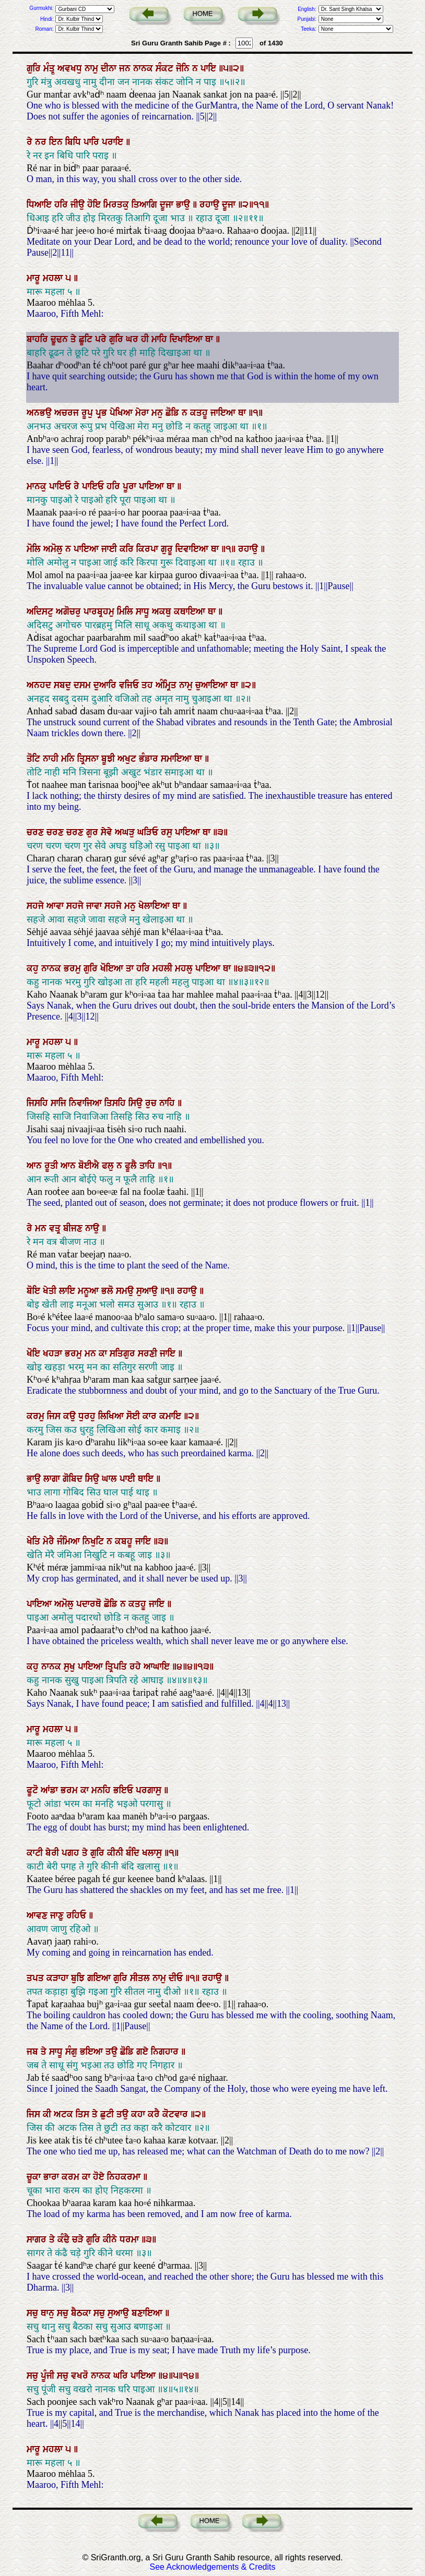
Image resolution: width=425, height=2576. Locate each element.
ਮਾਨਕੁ (38, 486)
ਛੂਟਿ (87, 339)
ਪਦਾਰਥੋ (90, 1604)
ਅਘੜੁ (126, 832)
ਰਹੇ (136, 1666)
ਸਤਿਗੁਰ (124, 1353)
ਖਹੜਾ (54, 1353)
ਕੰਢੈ (64, 2239)
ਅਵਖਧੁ (71, 68)
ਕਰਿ (128, 549)
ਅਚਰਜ (67, 412)
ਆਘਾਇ (158, 1666)
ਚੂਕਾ (35, 2177)
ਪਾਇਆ (153, 486)
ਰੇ (31, 142)
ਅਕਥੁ (163, 611)
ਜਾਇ (169, 1353)
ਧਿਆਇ (40, 204)
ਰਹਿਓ (77, 1915)
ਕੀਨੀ (116, 1853)
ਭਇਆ (92, 2051)
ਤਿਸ (84, 2114)
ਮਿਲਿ (126, 611)
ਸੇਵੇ (108, 832)
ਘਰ (133, 339)
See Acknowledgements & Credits (212, 2566)
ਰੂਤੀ (52, 1165)
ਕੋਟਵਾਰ (176, 2114)
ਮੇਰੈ (50, 1541)
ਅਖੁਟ (128, 758)
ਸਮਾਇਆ (177, 758)
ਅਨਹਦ (40, 685)
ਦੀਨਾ (110, 68)
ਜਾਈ (110, 549)
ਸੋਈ (134, 1416)
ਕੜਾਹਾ (58, 1978)
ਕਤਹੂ (200, 412)
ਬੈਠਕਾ (82, 2313)
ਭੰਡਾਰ (150, 758)
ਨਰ (42, 142)
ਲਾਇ (68, 1291)
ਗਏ (143, 2051)
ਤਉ (112, 2051)
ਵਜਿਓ (130, 685)
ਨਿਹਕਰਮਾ (125, 2177)
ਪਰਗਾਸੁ (150, 1790)
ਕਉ (70, 1416)
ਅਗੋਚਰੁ (70, 611)
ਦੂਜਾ (168, 204)
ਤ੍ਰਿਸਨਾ (89, 758)
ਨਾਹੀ (52, 758)
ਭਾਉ (184, 204)
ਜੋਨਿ (184, 68)
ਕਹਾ (139, 2114)
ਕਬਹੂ (125, 1541)
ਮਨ (42, 1228)
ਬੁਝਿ (79, 1978)
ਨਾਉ (93, 1228)
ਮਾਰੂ (35, 278)
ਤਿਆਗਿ (146, 204)
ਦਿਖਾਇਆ (187, 339)
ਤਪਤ (36, 1978)
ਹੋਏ (100, 2177)
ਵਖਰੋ (81, 2375)
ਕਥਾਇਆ (191, 611)
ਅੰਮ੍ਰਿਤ (167, 685)
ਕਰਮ (72, 2177)
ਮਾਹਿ (160, 339)
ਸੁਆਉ (148, 1291)
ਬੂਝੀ (109, 758)
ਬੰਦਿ (134, 1853)
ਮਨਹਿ (102, 1790)
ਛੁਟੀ (108, 2114)
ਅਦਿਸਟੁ (41, 611)
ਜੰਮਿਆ (69, 1541)
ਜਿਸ (55, 1416)
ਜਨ (126, 68)
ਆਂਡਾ (51, 1790)
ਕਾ (104, 1353)
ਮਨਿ (69, 758)
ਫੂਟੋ (34, 1790)
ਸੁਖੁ (71, 1666)
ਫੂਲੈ (132, 1165)
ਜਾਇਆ (224, 412)
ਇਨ (57, 142)
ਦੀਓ (177, 1978)
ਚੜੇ (79, 2239)
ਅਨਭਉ (40, 412)
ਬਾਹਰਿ (39, 339)
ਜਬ (34, 2051)
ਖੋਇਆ (113, 968)
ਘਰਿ (122, 2375)
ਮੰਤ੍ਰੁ (50, 68)
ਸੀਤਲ (141, 1978)
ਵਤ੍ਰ (56, 1228)
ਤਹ (148, 685)
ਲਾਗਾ (53, 1478)
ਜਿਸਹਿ (39, 1103)
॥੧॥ (229, 549)
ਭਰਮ (70, 1790)
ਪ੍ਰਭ (103, 412)
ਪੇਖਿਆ (122, 412)
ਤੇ (74, 339)
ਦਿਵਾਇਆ (193, 549)
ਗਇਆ (100, 1978)
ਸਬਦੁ (64, 685)
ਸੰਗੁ (72, 2051)
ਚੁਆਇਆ (212, 685)
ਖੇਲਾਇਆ (155, 906)
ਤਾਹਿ (148, 1165)
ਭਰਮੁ (74, 968)
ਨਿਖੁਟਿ (94, 1541)
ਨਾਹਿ (168, 1103)
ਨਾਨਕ (144, 68)
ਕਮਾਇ (171, 1416)
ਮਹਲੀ (163, 968)
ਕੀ (48, 2114)
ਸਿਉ (136, 1103)
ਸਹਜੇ (36, 906)
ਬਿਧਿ (74, 142)
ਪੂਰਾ (131, 486)
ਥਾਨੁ (49, 2313)
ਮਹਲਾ (54, 278)
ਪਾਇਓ (61, 486)
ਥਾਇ (147, 1478)
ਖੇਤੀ (51, 1291)
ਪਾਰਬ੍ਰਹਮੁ (100, 611)
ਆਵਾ (56, 906)
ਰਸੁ (168, 832)
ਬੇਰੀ (53, 1853)
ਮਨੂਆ (89, 1291)
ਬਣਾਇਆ (148, 2313)
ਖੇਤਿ (35, 1541)
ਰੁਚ (152, 1103)
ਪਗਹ (72, 1853)
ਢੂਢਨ (60, 339)
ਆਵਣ (38, 1915)
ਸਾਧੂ (144, 611)
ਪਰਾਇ (114, 142)
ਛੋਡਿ (174, 412)
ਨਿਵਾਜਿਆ (86, 1103)
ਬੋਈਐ (90, 1165)
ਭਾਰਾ (52, 2177)
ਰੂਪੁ (88, 412)
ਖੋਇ (35, 1353)
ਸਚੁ (34, 2313)
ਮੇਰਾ (143, 412)
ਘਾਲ (111, 1478)
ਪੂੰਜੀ (49, 2375)
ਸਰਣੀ (149, 1353)
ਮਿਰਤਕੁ (117, 204)
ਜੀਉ (78, 204)
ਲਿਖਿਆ (112, 1416)
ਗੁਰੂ (168, 549)
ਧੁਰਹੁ (88, 1416)
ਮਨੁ (158, 412)
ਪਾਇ (209, 68)
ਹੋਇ (95, 204)
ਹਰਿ (62, 204)
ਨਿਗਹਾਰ (166, 2051)
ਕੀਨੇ (111, 2239)
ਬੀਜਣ (74, 1228)
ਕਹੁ (34, 968)
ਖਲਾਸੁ (153, 1853)
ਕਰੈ (155, 2114)
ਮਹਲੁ (185, 968)
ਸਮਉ (126, 1291)
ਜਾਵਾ (95, 906)
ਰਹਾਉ (210, 204)
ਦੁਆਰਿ (106, 685)
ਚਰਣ (36, 832)
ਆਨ (35, 1165)
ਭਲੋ (108, 1291)
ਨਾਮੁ (93, 68)
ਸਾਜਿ (60, 1103)
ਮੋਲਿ (35, 549)
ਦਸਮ (83, 685)
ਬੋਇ (35, 1291)
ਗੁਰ (93, 832)
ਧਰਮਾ (130, 2239)
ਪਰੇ (102, 339)
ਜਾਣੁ (58, 1915)
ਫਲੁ (109, 1165)
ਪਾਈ (129, 1478)
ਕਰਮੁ (37, 1416)
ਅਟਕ (65, 2114)
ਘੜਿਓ (149, 832)
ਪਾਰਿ (93, 142)
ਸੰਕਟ (166, 68)
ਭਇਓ (124, 1790)
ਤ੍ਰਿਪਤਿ (117, 1666)
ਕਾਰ (151, 1416)
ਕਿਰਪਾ (148, 549)
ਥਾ (210, 339)
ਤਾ (131, 968)
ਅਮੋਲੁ (54, 549)
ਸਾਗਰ (38, 2239)
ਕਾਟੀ (36, 1853)
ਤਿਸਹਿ (116, 1103)
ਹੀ (146, 339)
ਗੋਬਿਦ (74, 1478)
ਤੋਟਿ (35, 758)
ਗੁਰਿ (35, 68)
